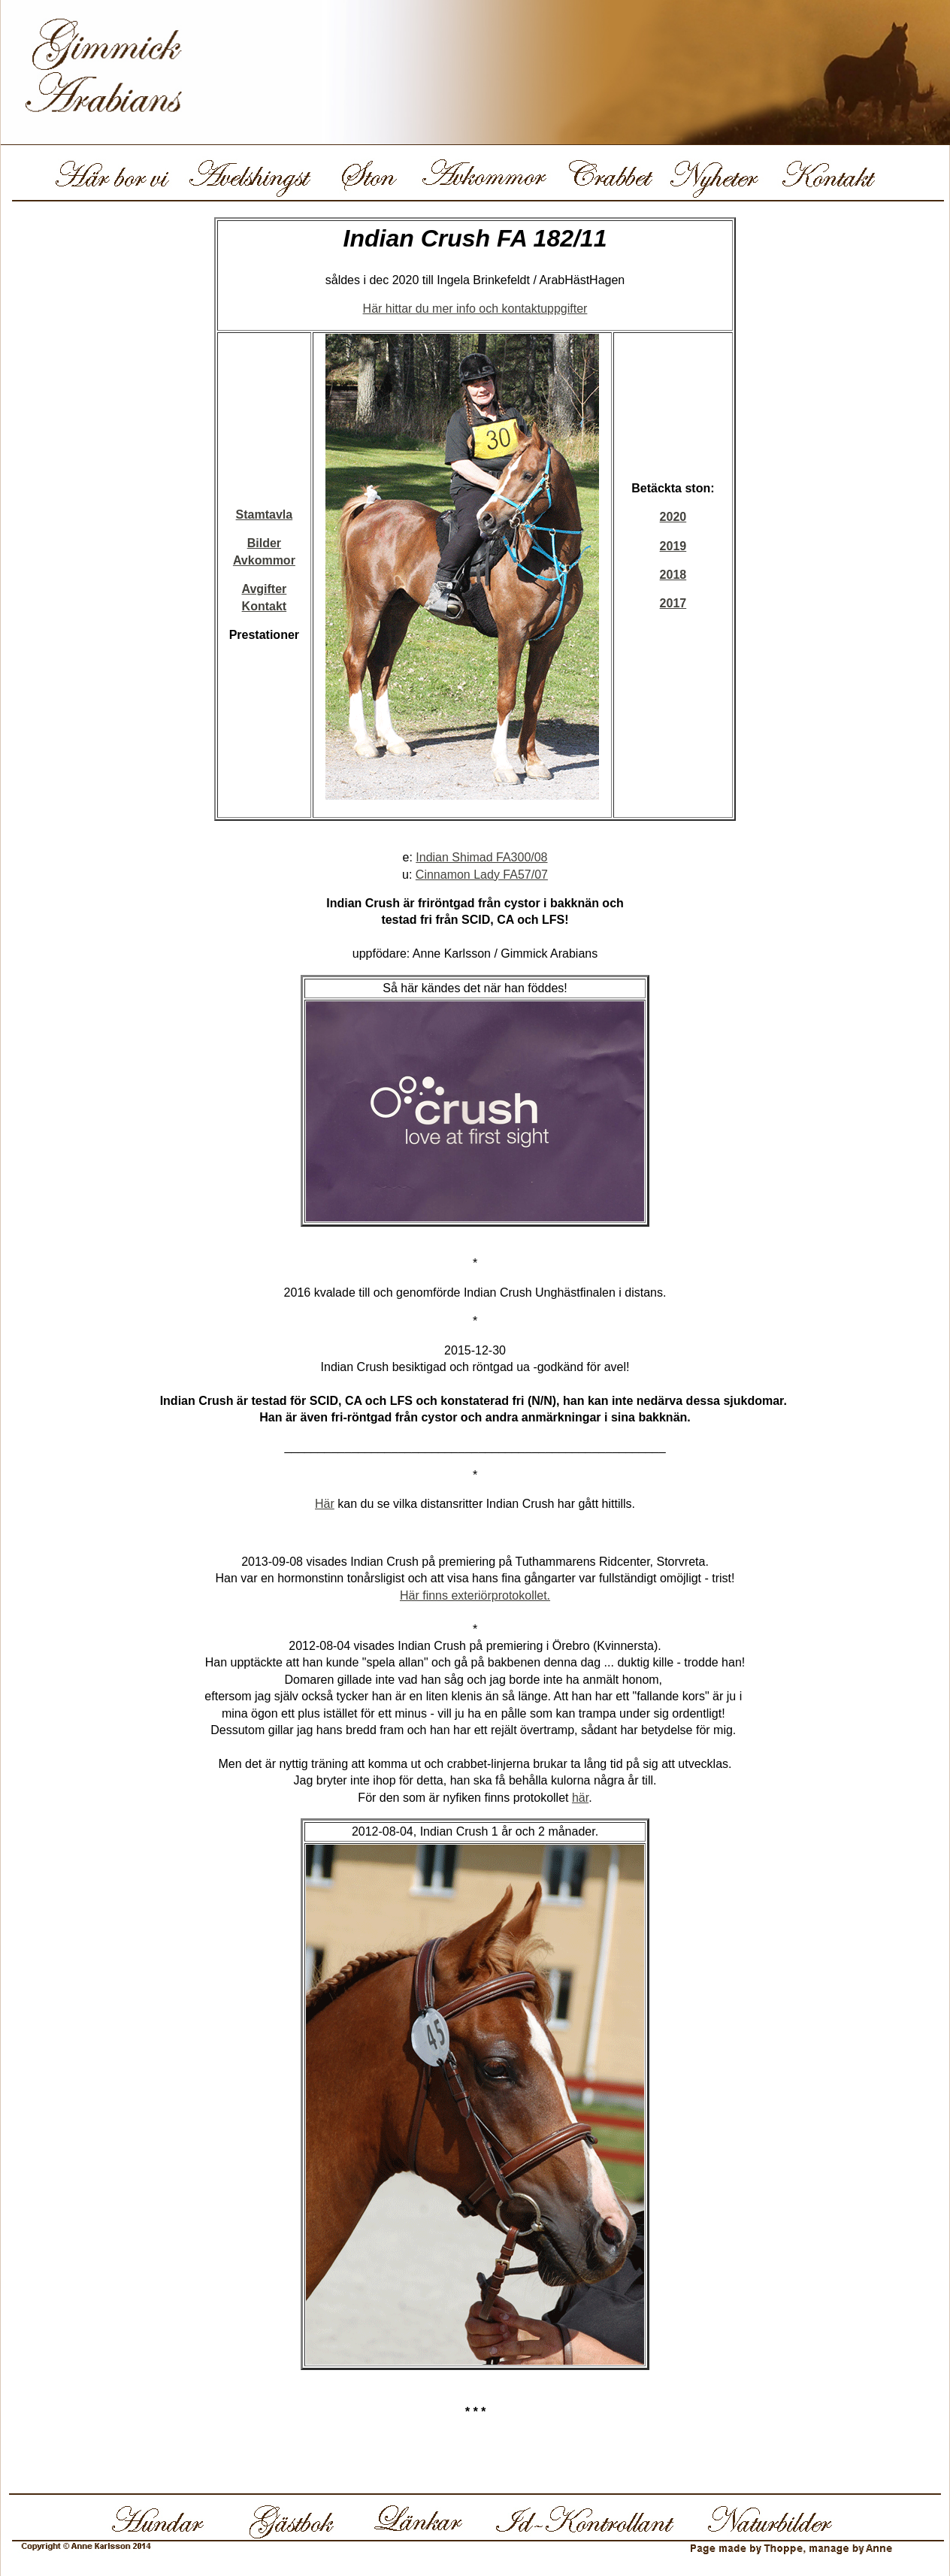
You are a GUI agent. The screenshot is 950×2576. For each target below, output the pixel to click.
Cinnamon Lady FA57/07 (482, 874)
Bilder (264, 543)
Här (324, 1503)
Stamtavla (264, 514)
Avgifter (263, 589)
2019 (673, 546)
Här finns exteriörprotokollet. (475, 1595)
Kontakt (264, 606)
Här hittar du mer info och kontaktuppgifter (475, 308)
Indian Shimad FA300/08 (481, 857)
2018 (673, 574)
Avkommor (264, 560)
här (580, 1797)
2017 (673, 603)
